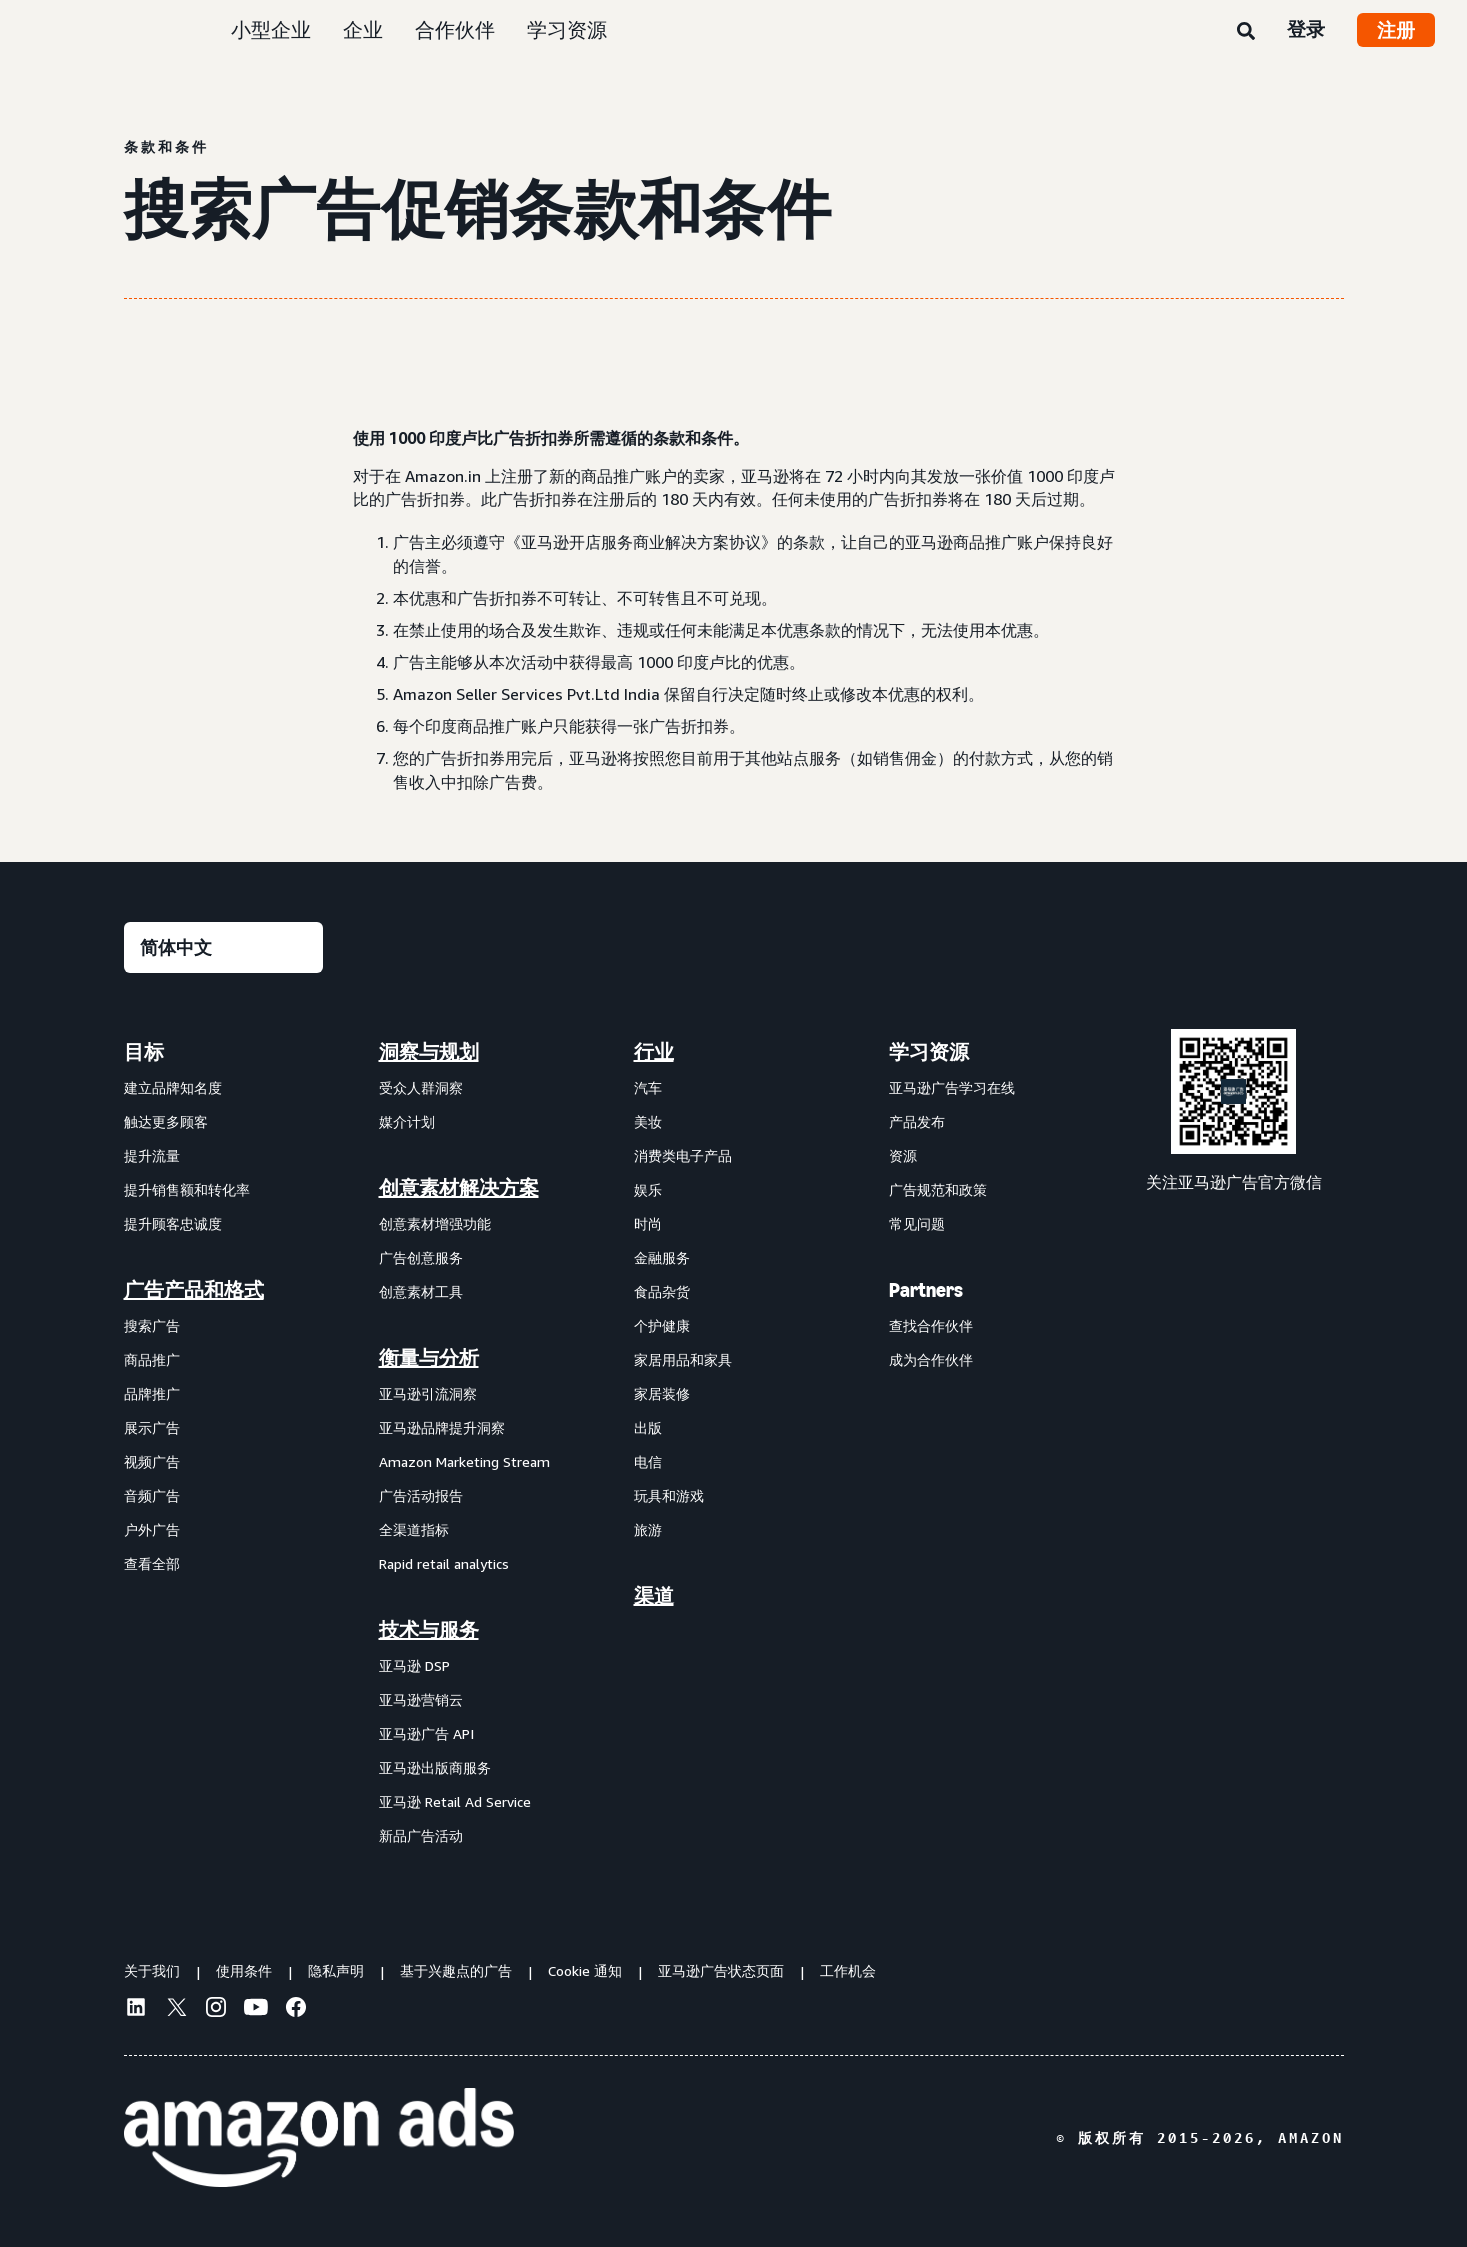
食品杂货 (662, 1291)
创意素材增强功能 (435, 1223)
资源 (903, 1155)
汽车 (648, 1087)
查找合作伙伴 (931, 1325)
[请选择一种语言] (223, 947)
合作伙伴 (455, 29)
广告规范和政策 (938, 1189)
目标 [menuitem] (144, 1052)
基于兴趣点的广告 (456, 1970)
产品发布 (917, 1121)
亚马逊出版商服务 (435, 1767)
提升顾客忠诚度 (173, 1223)
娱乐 (648, 1189)
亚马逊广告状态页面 (721, 1970)
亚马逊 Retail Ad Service (455, 1801)
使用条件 (244, 1970)
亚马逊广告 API (426, 1733)
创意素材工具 (421, 1291)
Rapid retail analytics (444, 1563)
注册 (1396, 30)
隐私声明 (336, 1970)
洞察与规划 (429, 1052)
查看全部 (152, 1563)
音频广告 (152, 1495)
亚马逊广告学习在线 (952, 1087)
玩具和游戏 (669, 1495)
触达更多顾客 (166, 1121)
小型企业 (271, 29)
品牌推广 (152, 1393)
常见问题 (917, 1223)
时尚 (648, 1223)
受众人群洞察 (421, 1087)
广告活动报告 (421, 1495)
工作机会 (848, 1970)
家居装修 (662, 1393)
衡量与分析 (429, 1358)
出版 (648, 1427)
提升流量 (152, 1155)
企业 (363, 29)
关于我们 (152, 1970)
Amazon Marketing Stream (464, 1461)
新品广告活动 (421, 1835)
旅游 (648, 1529)
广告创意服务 (421, 1257)
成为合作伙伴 (931, 1359)
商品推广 (152, 1359)
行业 (654, 1052)
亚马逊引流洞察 (428, 1393)
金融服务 (662, 1257)
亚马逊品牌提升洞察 (442, 1427)
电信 (648, 1461)
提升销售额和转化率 (187, 1189)
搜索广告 (152, 1325)
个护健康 (662, 1325)
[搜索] (1246, 32)
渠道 (654, 1596)
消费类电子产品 (683, 1155)
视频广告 (152, 1461)
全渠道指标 (414, 1529)
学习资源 (567, 29)
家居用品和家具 (683, 1359)
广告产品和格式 (194, 1290)
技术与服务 (429, 1630)
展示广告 (152, 1427)
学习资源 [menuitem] (929, 1052)
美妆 (648, 1121)
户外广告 (152, 1529)
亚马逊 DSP (414, 1665)
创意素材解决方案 (459, 1188)
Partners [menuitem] (926, 1290)
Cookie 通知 (585, 1970)
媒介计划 (407, 1121)
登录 (1306, 29)
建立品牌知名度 (173, 1087)
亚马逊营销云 (421, 1699)
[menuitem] (224, 1443)
